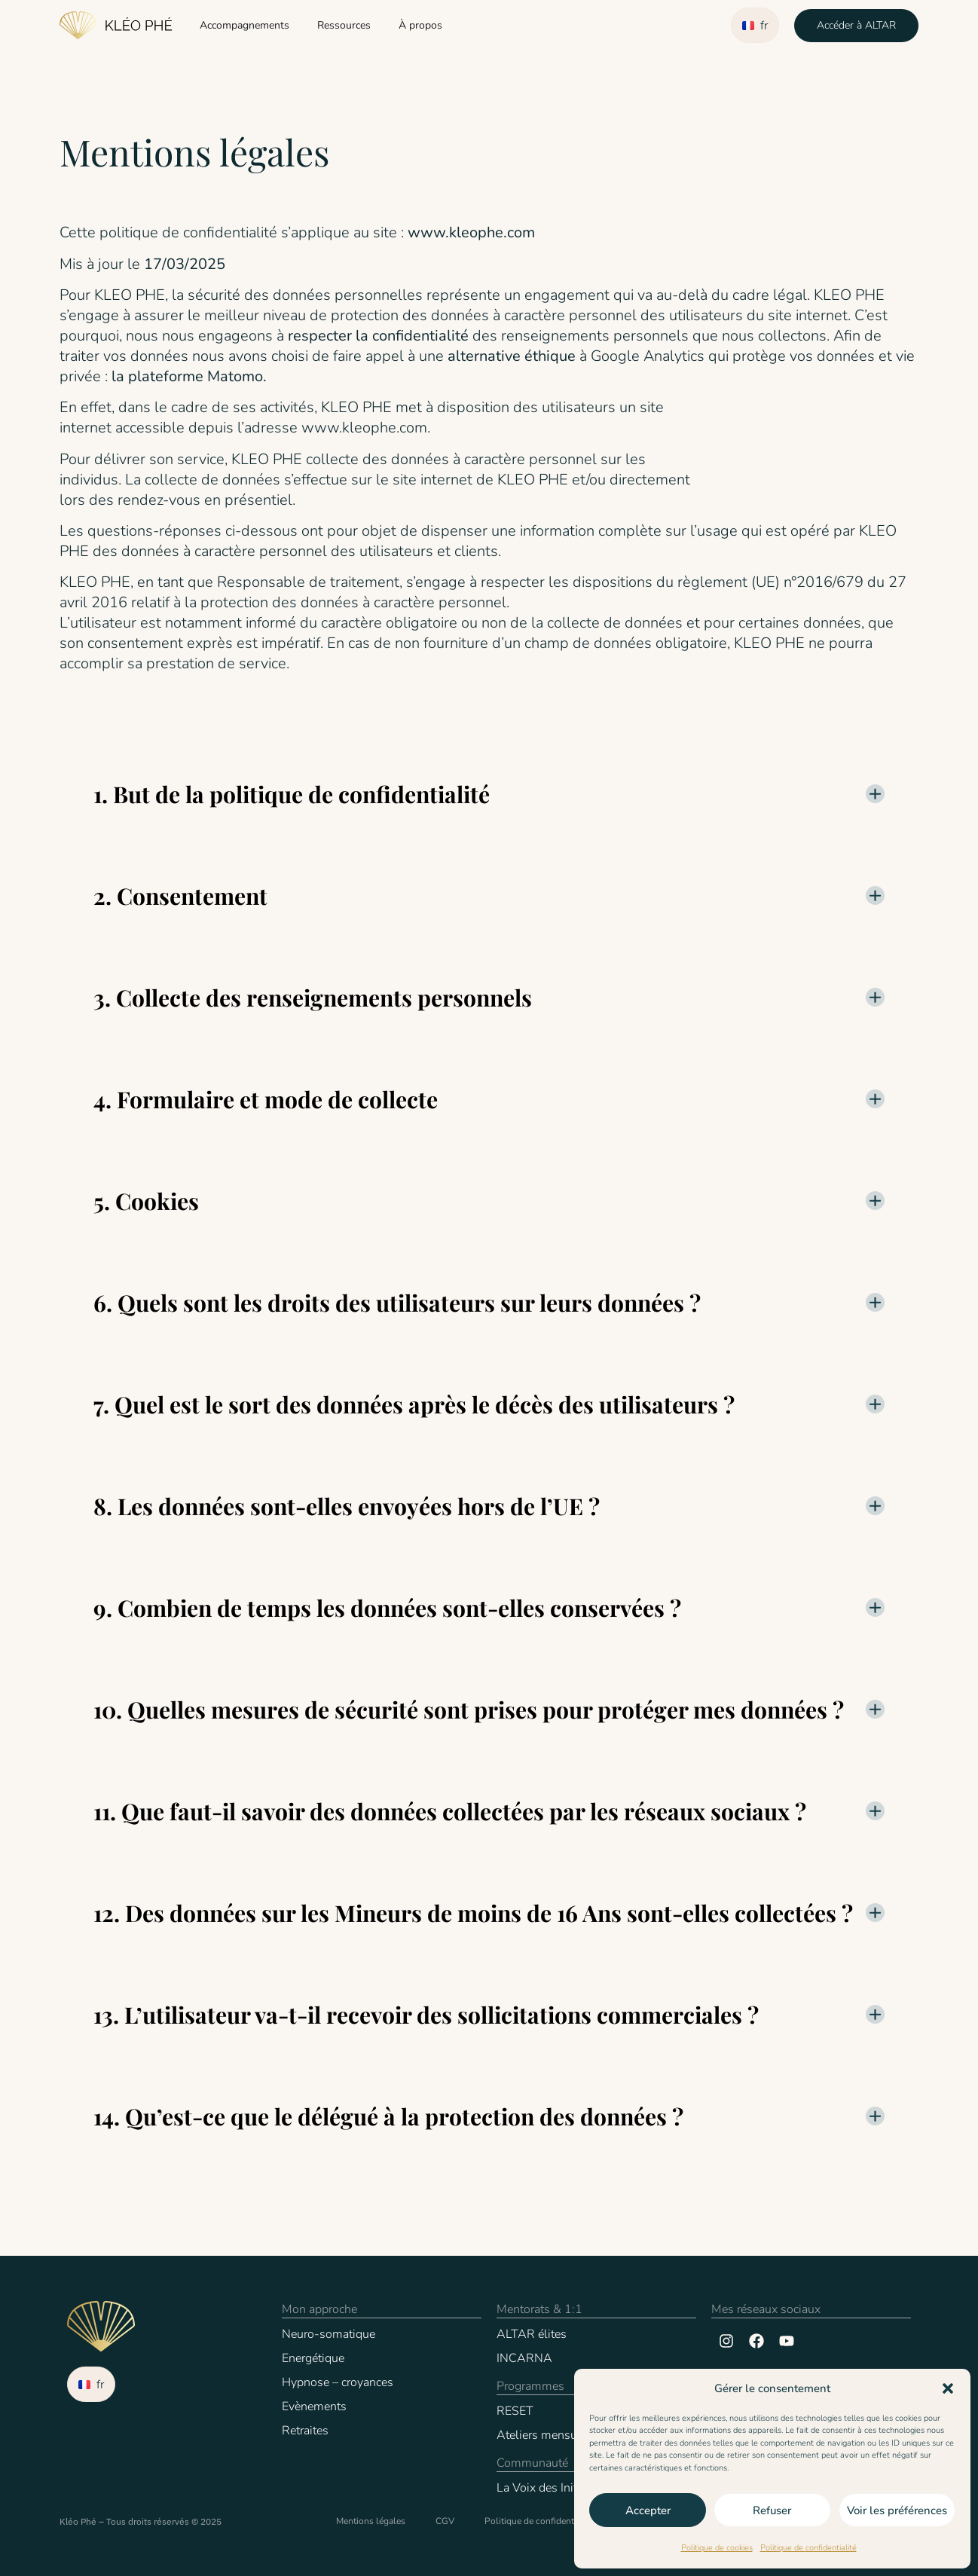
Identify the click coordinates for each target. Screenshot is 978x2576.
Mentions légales (370, 2521)
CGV (445, 2521)
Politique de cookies (717, 2547)
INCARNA (524, 2358)
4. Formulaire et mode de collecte (265, 1099)
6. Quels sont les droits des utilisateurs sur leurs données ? (397, 1303)
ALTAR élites (532, 2334)
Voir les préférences (897, 2510)
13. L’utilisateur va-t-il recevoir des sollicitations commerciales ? (426, 2015)
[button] (947, 2388)
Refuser (772, 2510)
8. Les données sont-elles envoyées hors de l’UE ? (346, 1506)
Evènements (314, 2406)
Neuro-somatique (328, 2334)
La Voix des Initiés (544, 2488)
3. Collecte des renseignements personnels (312, 997)
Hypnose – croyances (337, 2382)
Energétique (313, 2358)
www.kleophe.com (471, 232)
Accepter (648, 2510)
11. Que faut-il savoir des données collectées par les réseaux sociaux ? (449, 1811)
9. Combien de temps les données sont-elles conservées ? (387, 1608)
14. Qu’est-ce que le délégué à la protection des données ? (388, 2116)
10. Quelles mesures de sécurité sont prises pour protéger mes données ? (468, 1709)
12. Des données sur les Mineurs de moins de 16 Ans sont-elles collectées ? (473, 1913)
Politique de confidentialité (808, 2547)
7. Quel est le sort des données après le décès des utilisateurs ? (414, 1404)
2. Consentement (180, 896)
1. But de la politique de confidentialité (291, 794)
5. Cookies (146, 1201)
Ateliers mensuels (545, 2435)
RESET (515, 2411)
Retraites (305, 2430)
